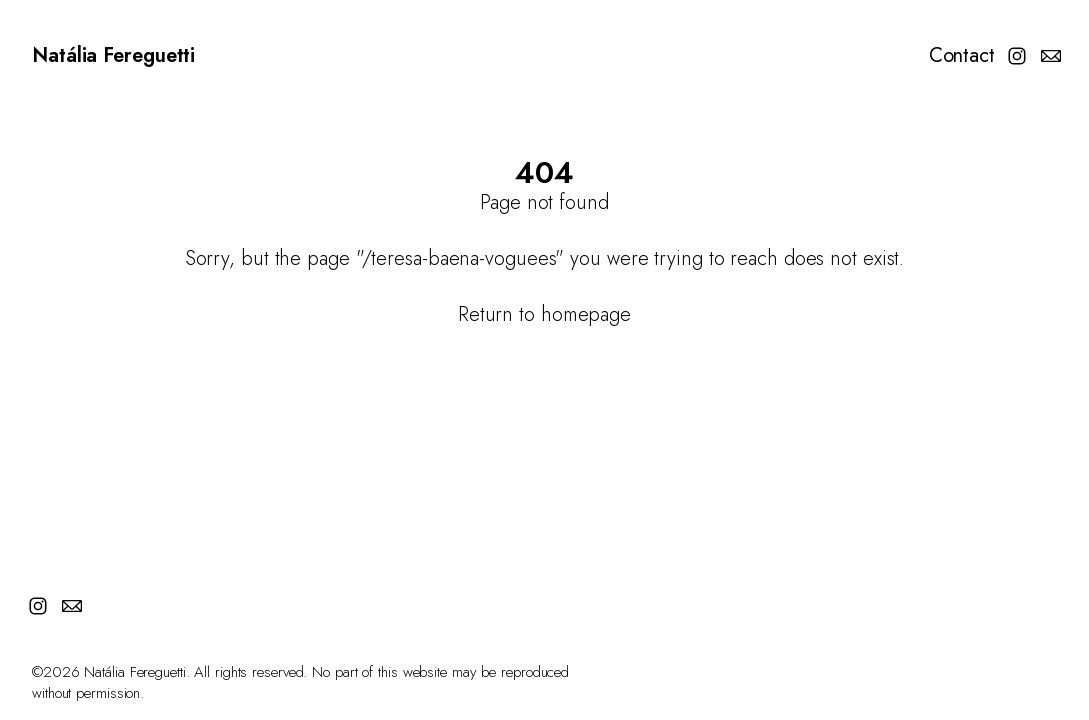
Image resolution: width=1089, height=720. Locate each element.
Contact (962, 56)
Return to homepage (544, 314)
